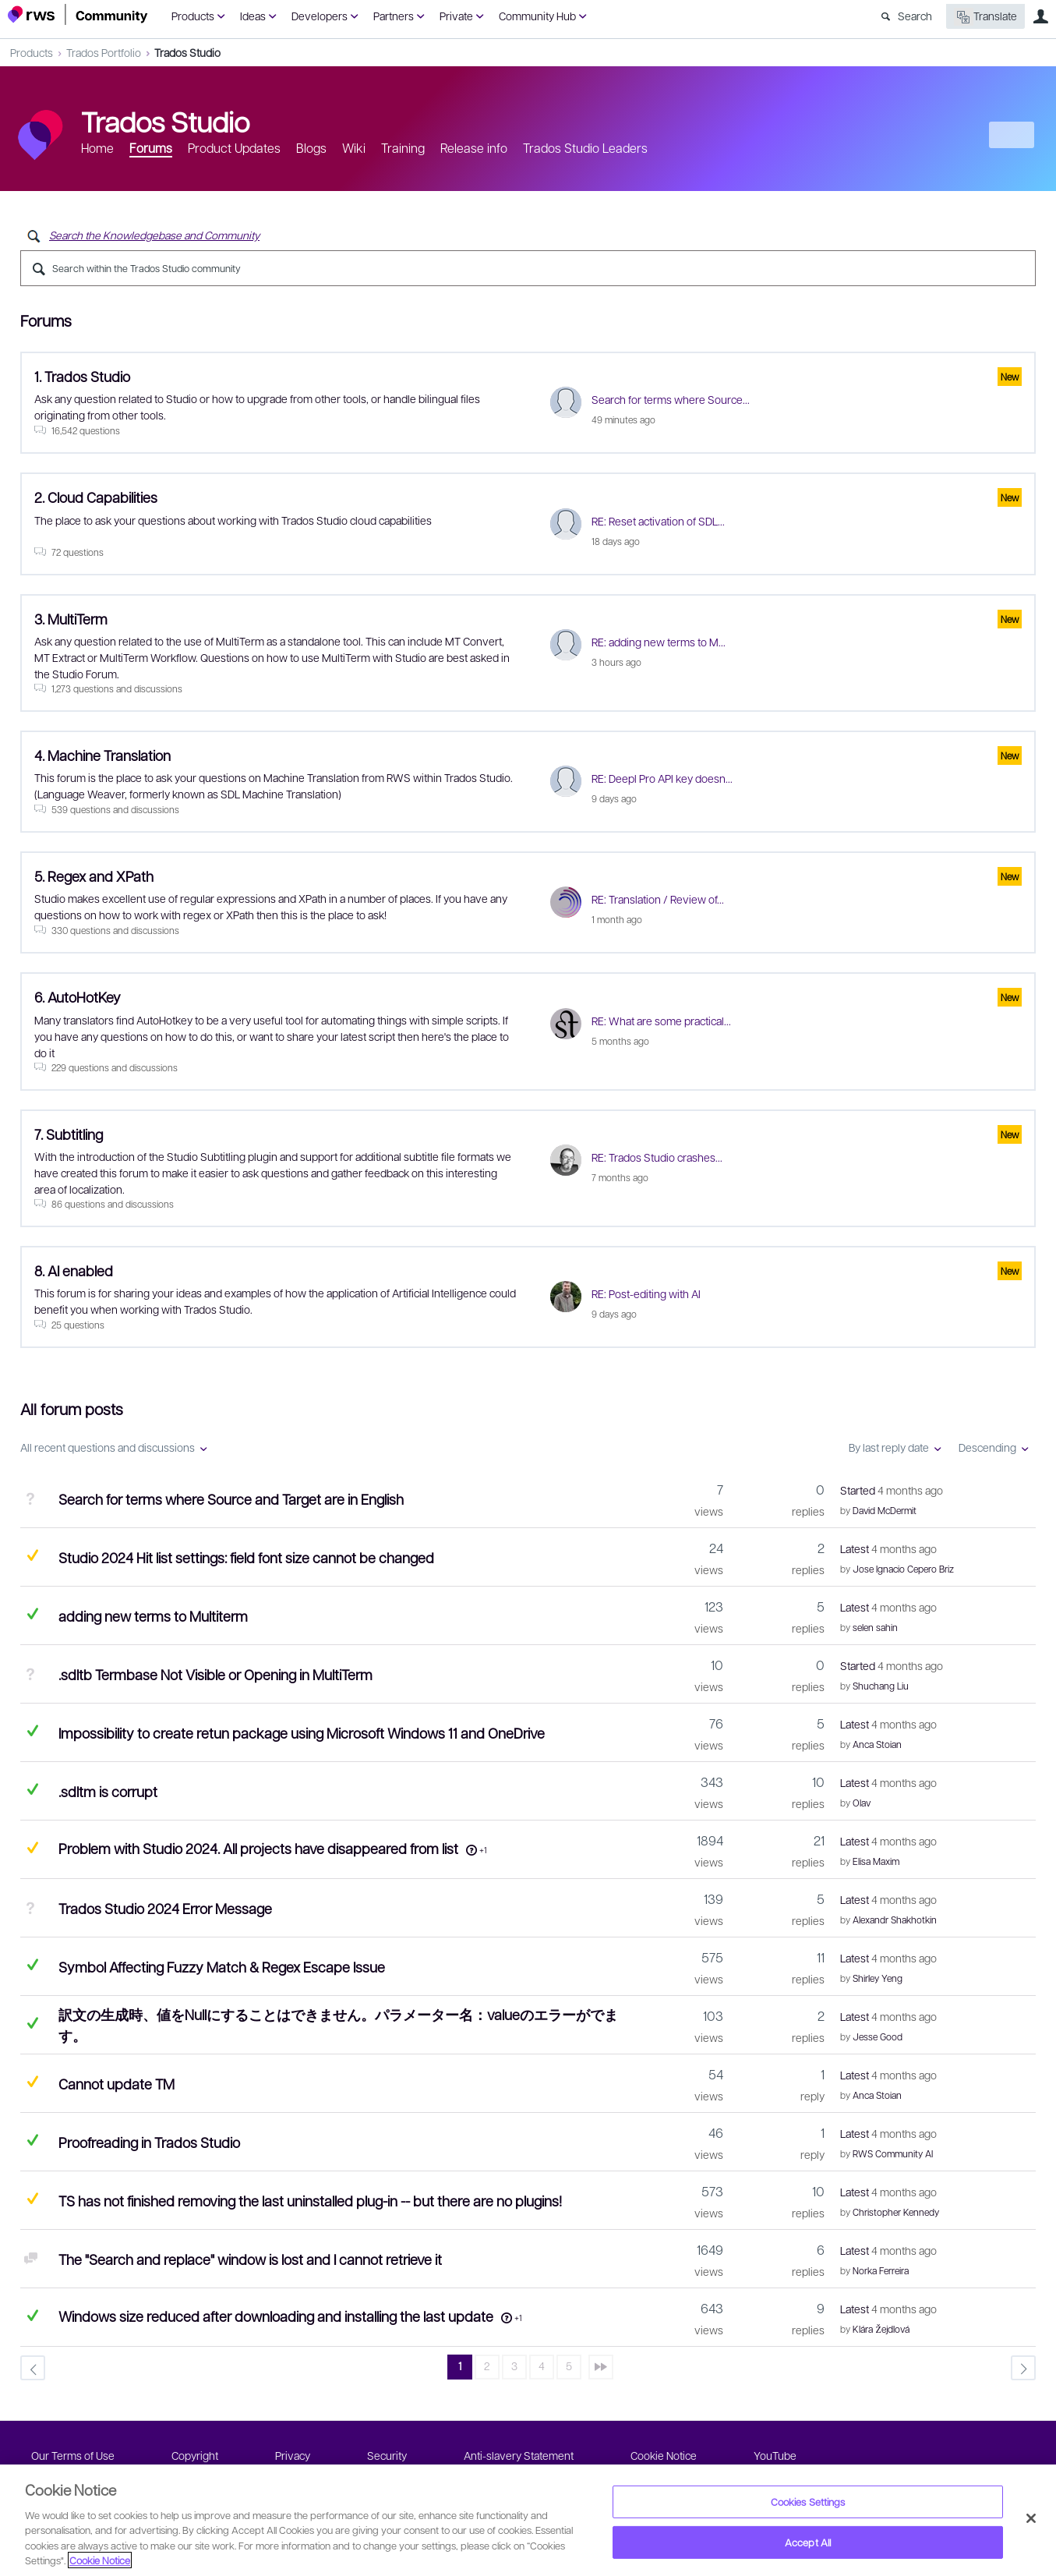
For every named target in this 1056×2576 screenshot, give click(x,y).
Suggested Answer (32, 1555)
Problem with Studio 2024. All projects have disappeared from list (258, 1848)
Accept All (808, 2542)
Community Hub (537, 16)
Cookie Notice (663, 2455)
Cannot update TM (116, 2084)
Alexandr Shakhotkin (895, 1919)
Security (387, 2455)
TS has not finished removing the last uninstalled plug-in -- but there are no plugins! (310, 2201)
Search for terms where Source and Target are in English (231, 1499)
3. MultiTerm (71, 619)
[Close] (1031, 2518)
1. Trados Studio (82, 376)
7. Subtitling (68, 1134)
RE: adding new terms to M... (659, 642)
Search (915, 16)
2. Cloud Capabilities (95, 497)
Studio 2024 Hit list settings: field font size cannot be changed (246, 1557)
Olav (862, 1802)
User (1040, 16)
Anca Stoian (877, 1744)
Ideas (253, 16)
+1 (483, 1850)
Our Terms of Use (73, 2455)
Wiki (354, 148)
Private (456, 16)
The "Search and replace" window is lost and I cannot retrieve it (250, 2259)
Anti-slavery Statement (519, 2455)
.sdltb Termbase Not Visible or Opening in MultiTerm (215, 1674)
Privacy (292, 2455)
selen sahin (875, 1627)
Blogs (311, 148)
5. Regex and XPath (94, 876)
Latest (888, 1548)
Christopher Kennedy (896, 2212)
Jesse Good (877, 2036)
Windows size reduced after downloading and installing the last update (275, 2316)
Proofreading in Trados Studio (149, 2142)
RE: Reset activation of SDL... (658, 521)
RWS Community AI (893, 2153)
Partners (393, 16)
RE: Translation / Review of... (658, 899)
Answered (32, 1613)
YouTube (775, 2455)
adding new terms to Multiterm (153, 1616)
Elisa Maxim (876, 1861)
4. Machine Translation (102, 755)
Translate (985, 17)
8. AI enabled (73, 1270)
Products (192, 16)
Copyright (194, 2455)
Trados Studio (187, 52)
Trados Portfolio (103, 52)
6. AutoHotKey (77, 997)
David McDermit (884, 1510)
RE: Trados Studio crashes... (657, 1157)
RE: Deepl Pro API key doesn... (662, 778)
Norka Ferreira (881, 2270)
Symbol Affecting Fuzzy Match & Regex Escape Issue (221, 1967)
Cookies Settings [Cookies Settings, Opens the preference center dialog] (808, 2501)
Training (403, 148)
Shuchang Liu (881, 1685)
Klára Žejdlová (881, 2329)
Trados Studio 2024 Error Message (165, 1908)
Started (891, 1490)
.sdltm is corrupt (107, 1791)
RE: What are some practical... (661, 1021)
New (1013, 135)
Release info (473, 148)
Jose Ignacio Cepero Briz (903, 1568)
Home (97, 148)
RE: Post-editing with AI (646, 1293)
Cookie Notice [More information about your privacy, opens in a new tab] (99, 2560)
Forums (150, 148)
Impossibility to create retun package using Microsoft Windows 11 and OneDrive (301, 1733)
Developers (319, 16)
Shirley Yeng (877, 1978)
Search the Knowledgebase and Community (154, 235)
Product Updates (234, 148)
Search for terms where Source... (671, 399)
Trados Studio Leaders (585, 148)
